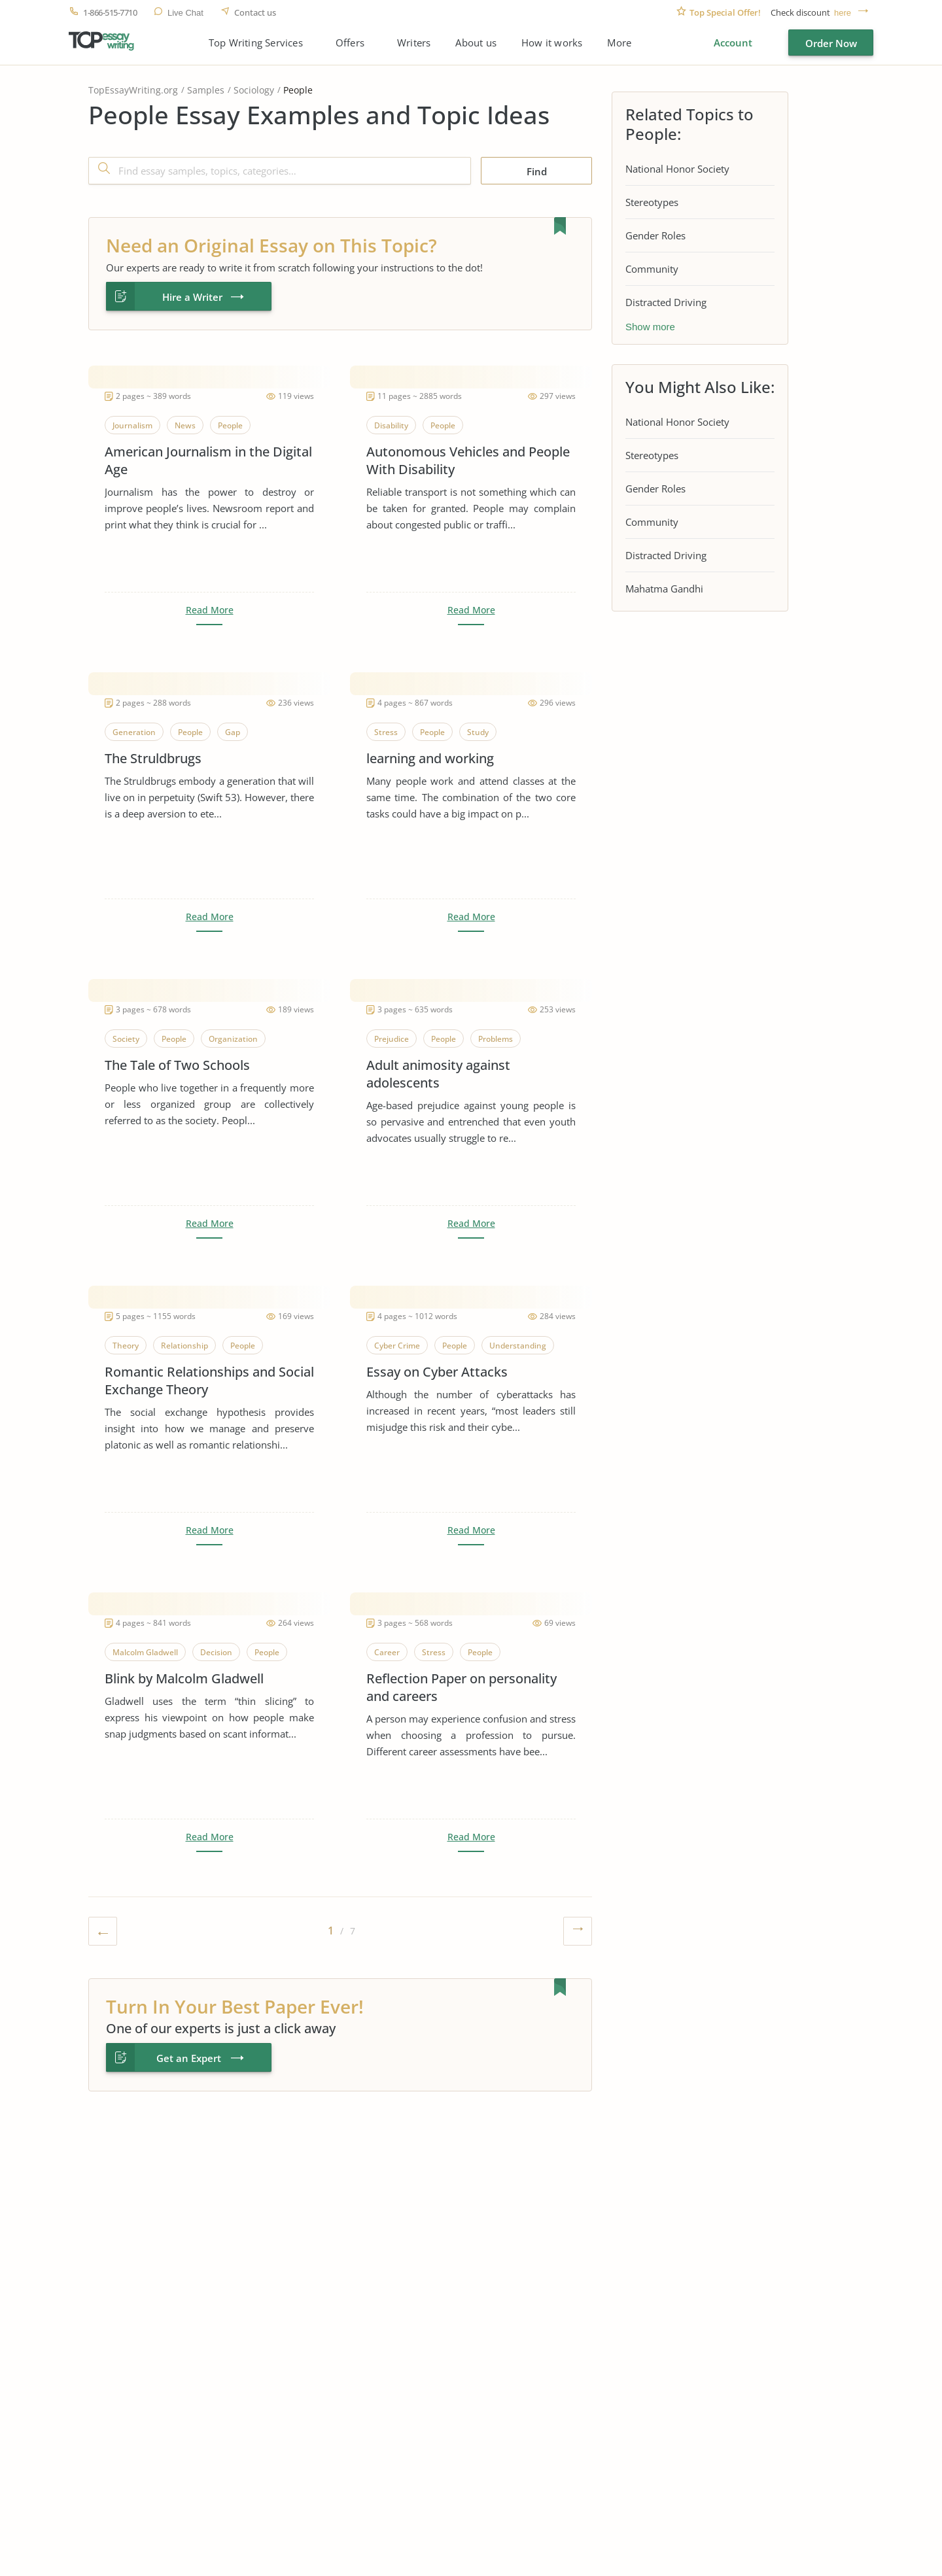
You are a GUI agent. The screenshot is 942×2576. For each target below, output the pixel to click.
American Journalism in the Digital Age (208, 460)
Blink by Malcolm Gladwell (184, 1678)
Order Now (831, 43)
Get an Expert (188, 2058)
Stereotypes (651, 202)
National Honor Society (677, 168)
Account (733, 42)
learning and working (430, 758)
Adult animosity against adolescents (438, 1073)
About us (476, 43)
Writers (413, 43)
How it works (551, 43)
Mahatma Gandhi (664, 588)
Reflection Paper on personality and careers (461, 1687)
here (842, 13)
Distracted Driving (665, 302)
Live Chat (185, 13)
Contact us (255, 13)
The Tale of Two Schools (177, 1065)
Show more (650, 326)
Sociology (254, 90)
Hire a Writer (192, 296)
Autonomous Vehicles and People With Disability (468, 460)
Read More (210, 610)
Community (651, 268)
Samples (205, 90)
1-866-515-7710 (110, 13)
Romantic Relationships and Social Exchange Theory (209, 1380)
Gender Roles (655, 235)
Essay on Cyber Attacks (437, 1372)
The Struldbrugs (153, 758)
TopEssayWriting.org (133, 90)
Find (537, 171)
